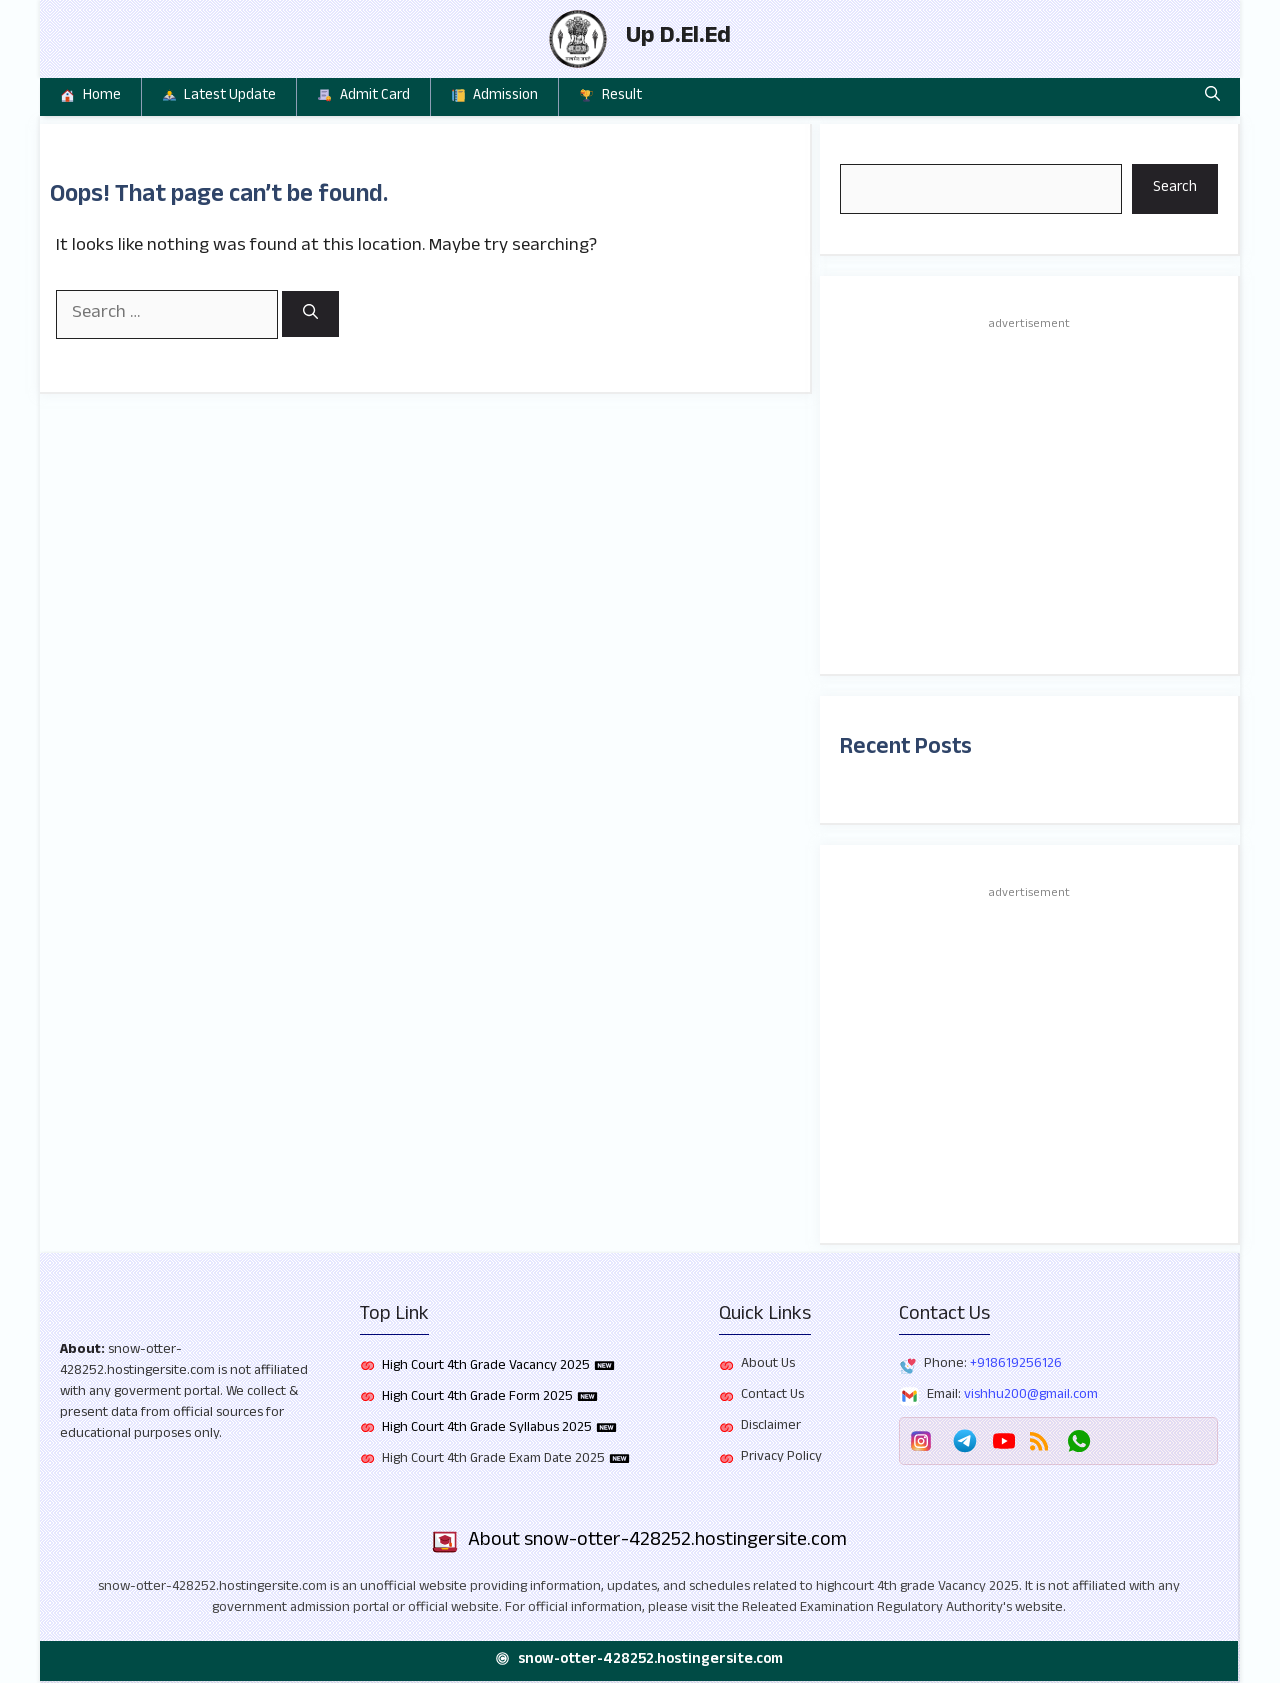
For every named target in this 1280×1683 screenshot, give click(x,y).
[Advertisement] (1029, 494)
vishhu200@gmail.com (1031, 1396)
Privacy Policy (781, 1458)
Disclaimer (771, 1427)
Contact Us (772, 1396)
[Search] (310, 314)
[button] (1212, 97)
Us (788, 1365)
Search (1175, 188)
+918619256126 (1016, 1365)
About (80, 1351)
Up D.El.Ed (678, 38)
